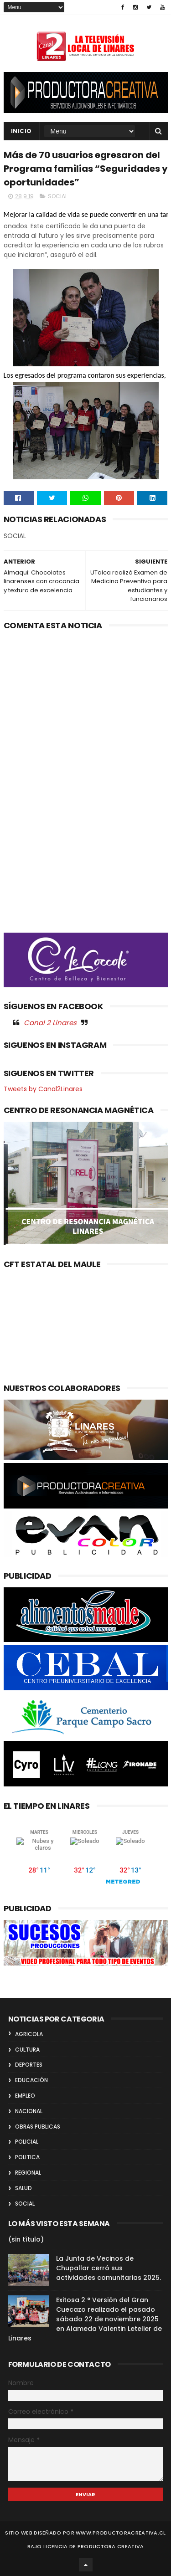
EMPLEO (25, 2095)
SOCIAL (57, 196)
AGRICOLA (29, 2034)
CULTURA (27, 2049)
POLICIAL (26, 2141)
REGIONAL (28, 2172)
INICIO (21, 131)
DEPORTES (28, 2064)
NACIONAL (28, 2111)
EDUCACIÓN (31, 2080)
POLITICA (27, 2157)
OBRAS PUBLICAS (37, 2126)
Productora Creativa (111, 2546)
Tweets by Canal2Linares (43, 1088)
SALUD (23, 2188)
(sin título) (26, 2239)
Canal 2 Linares (50, 1022)
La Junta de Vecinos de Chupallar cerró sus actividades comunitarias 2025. (108, 2268)
